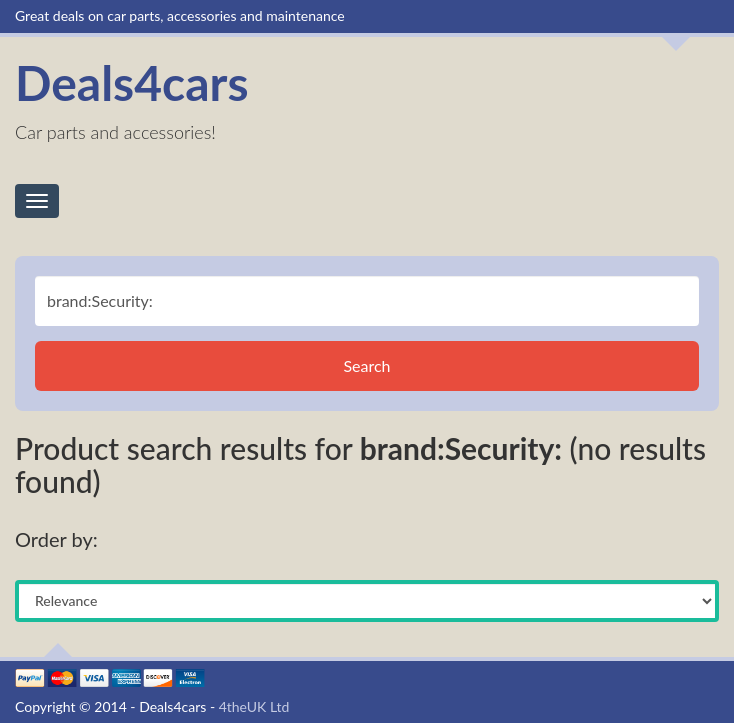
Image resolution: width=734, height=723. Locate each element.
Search (366, 365)
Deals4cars (131, 82)
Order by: (56, 539)
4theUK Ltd (254, 706)
